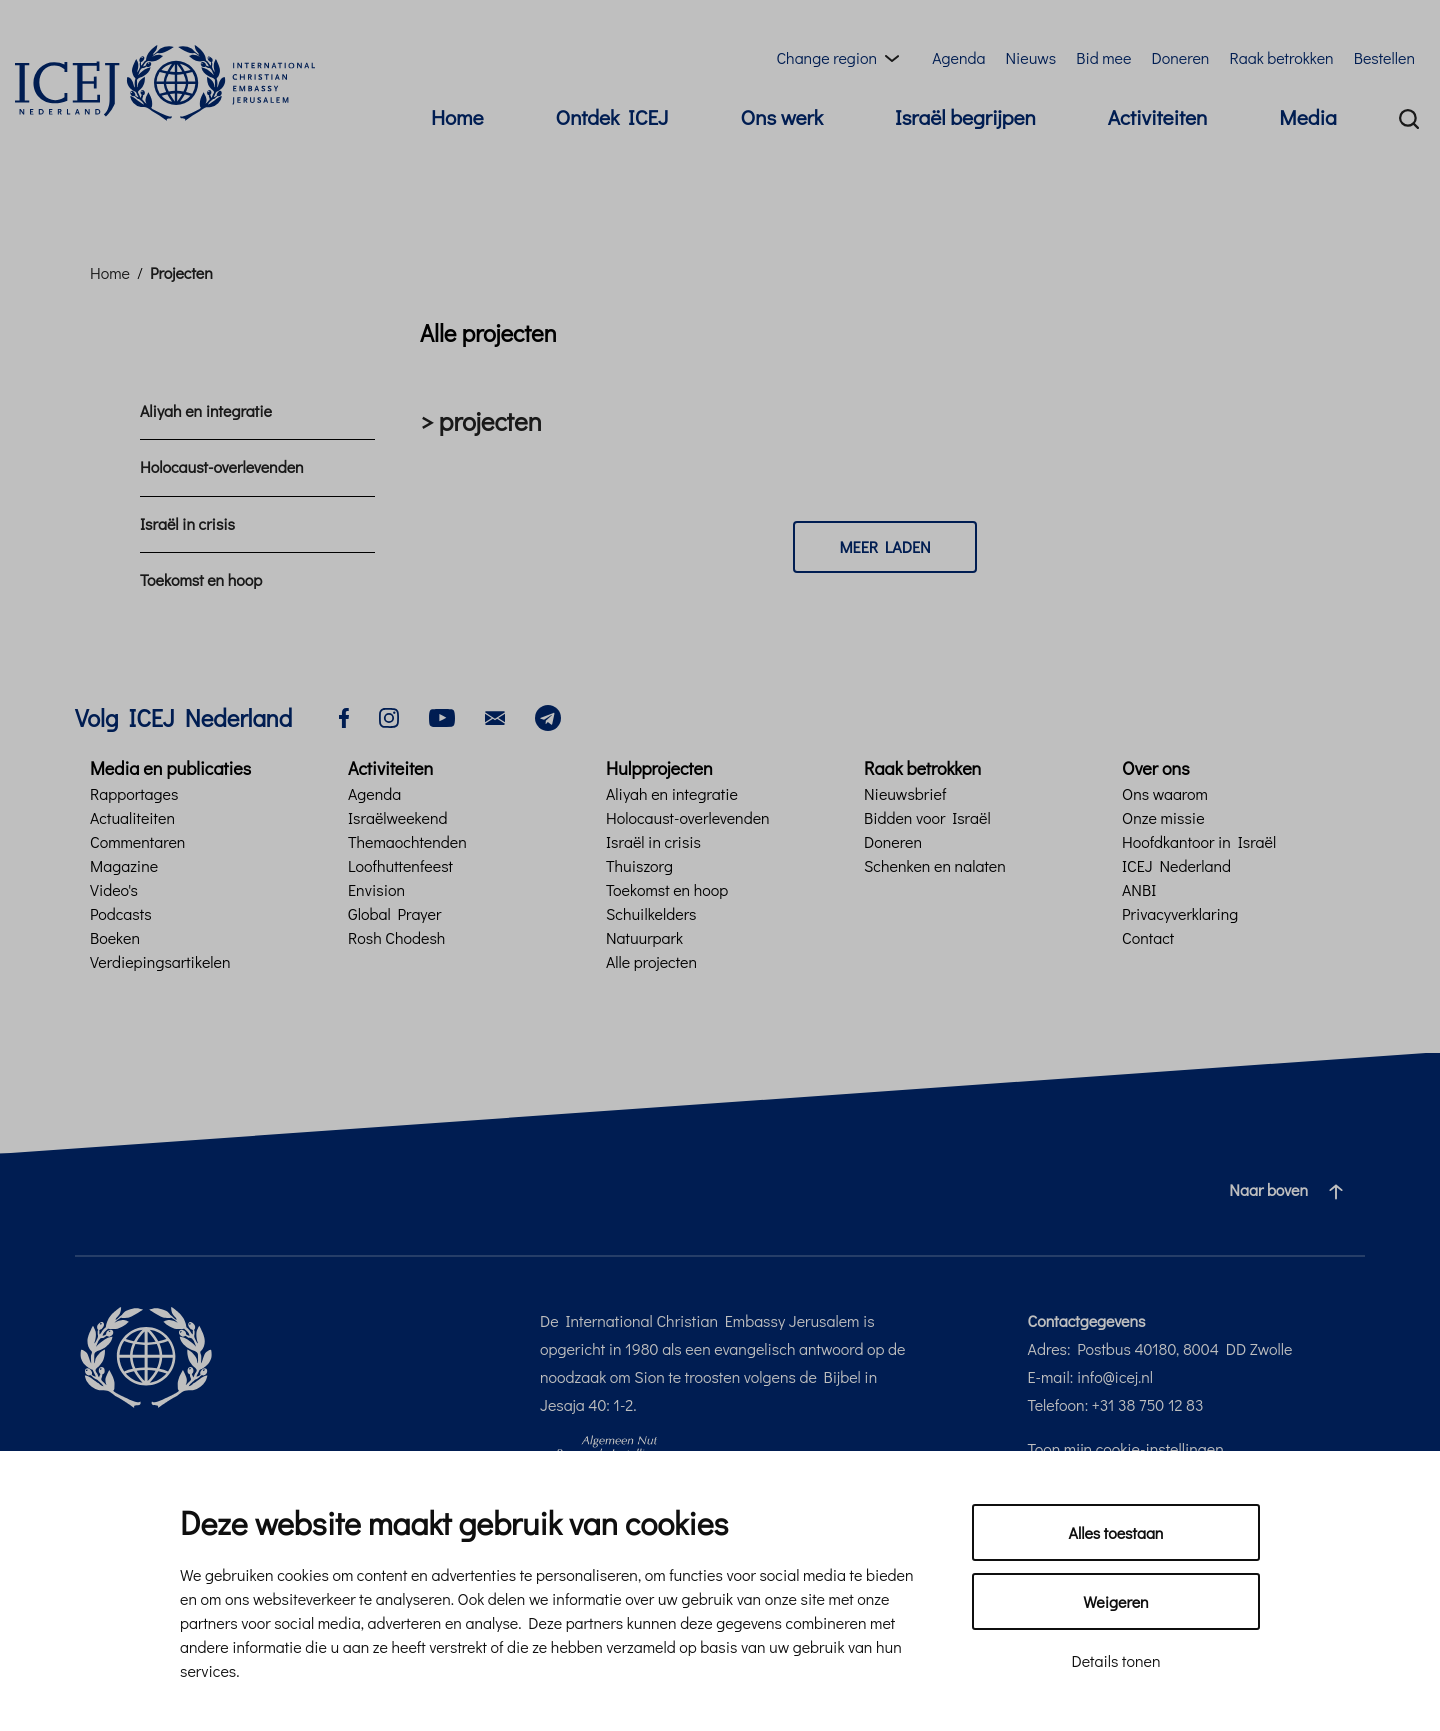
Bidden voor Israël (927, 817)
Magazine (124, 865)
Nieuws (1030, 57)
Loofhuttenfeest (400, 865)
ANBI (1139, 889)
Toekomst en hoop (201, 579)
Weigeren (1115, 1601)
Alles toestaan (1116, 1532)
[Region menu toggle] (841, 58)
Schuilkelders (651, 913)
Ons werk (782, 117)
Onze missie (1163, 817)
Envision (376, 889)
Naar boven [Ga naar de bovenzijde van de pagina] (1294, 1190)
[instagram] (389, 715)
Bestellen (1384, 57)
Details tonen (1115, 1660)
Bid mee (1103, 57)
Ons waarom (1165, 793)
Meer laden (884, 546)
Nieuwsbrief (905, 793)
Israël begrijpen (965, 117)
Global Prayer (394, 913)
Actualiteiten (132, 817)
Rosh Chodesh (396, 937)
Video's (114, 889)
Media (1308, 117)
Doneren (1180, 57)
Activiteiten (1157, 117)
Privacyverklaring (1180, 913)
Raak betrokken (1281, 57)
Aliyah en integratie (206, 410)
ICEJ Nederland (1176, 865)
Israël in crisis (187, 523)
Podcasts (121, 913)
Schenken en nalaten (935, 865)
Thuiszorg (639, 865)
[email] (495, 715)
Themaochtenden (407, 841)
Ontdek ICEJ (612, 117)
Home (457, 117)
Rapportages (134, 793)
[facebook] (344, 715)
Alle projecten (651, 961)
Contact (1148, 937)
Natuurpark (644, 937)
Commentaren (137, 841)
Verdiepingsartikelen (160, 961)
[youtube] (442, 715)
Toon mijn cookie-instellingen (1126, 1448)
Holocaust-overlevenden (222, 466)
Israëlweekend (397, 817)
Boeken (115, 937)
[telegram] (548, 715)
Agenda (958, 57)
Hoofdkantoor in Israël (1199, 841)
